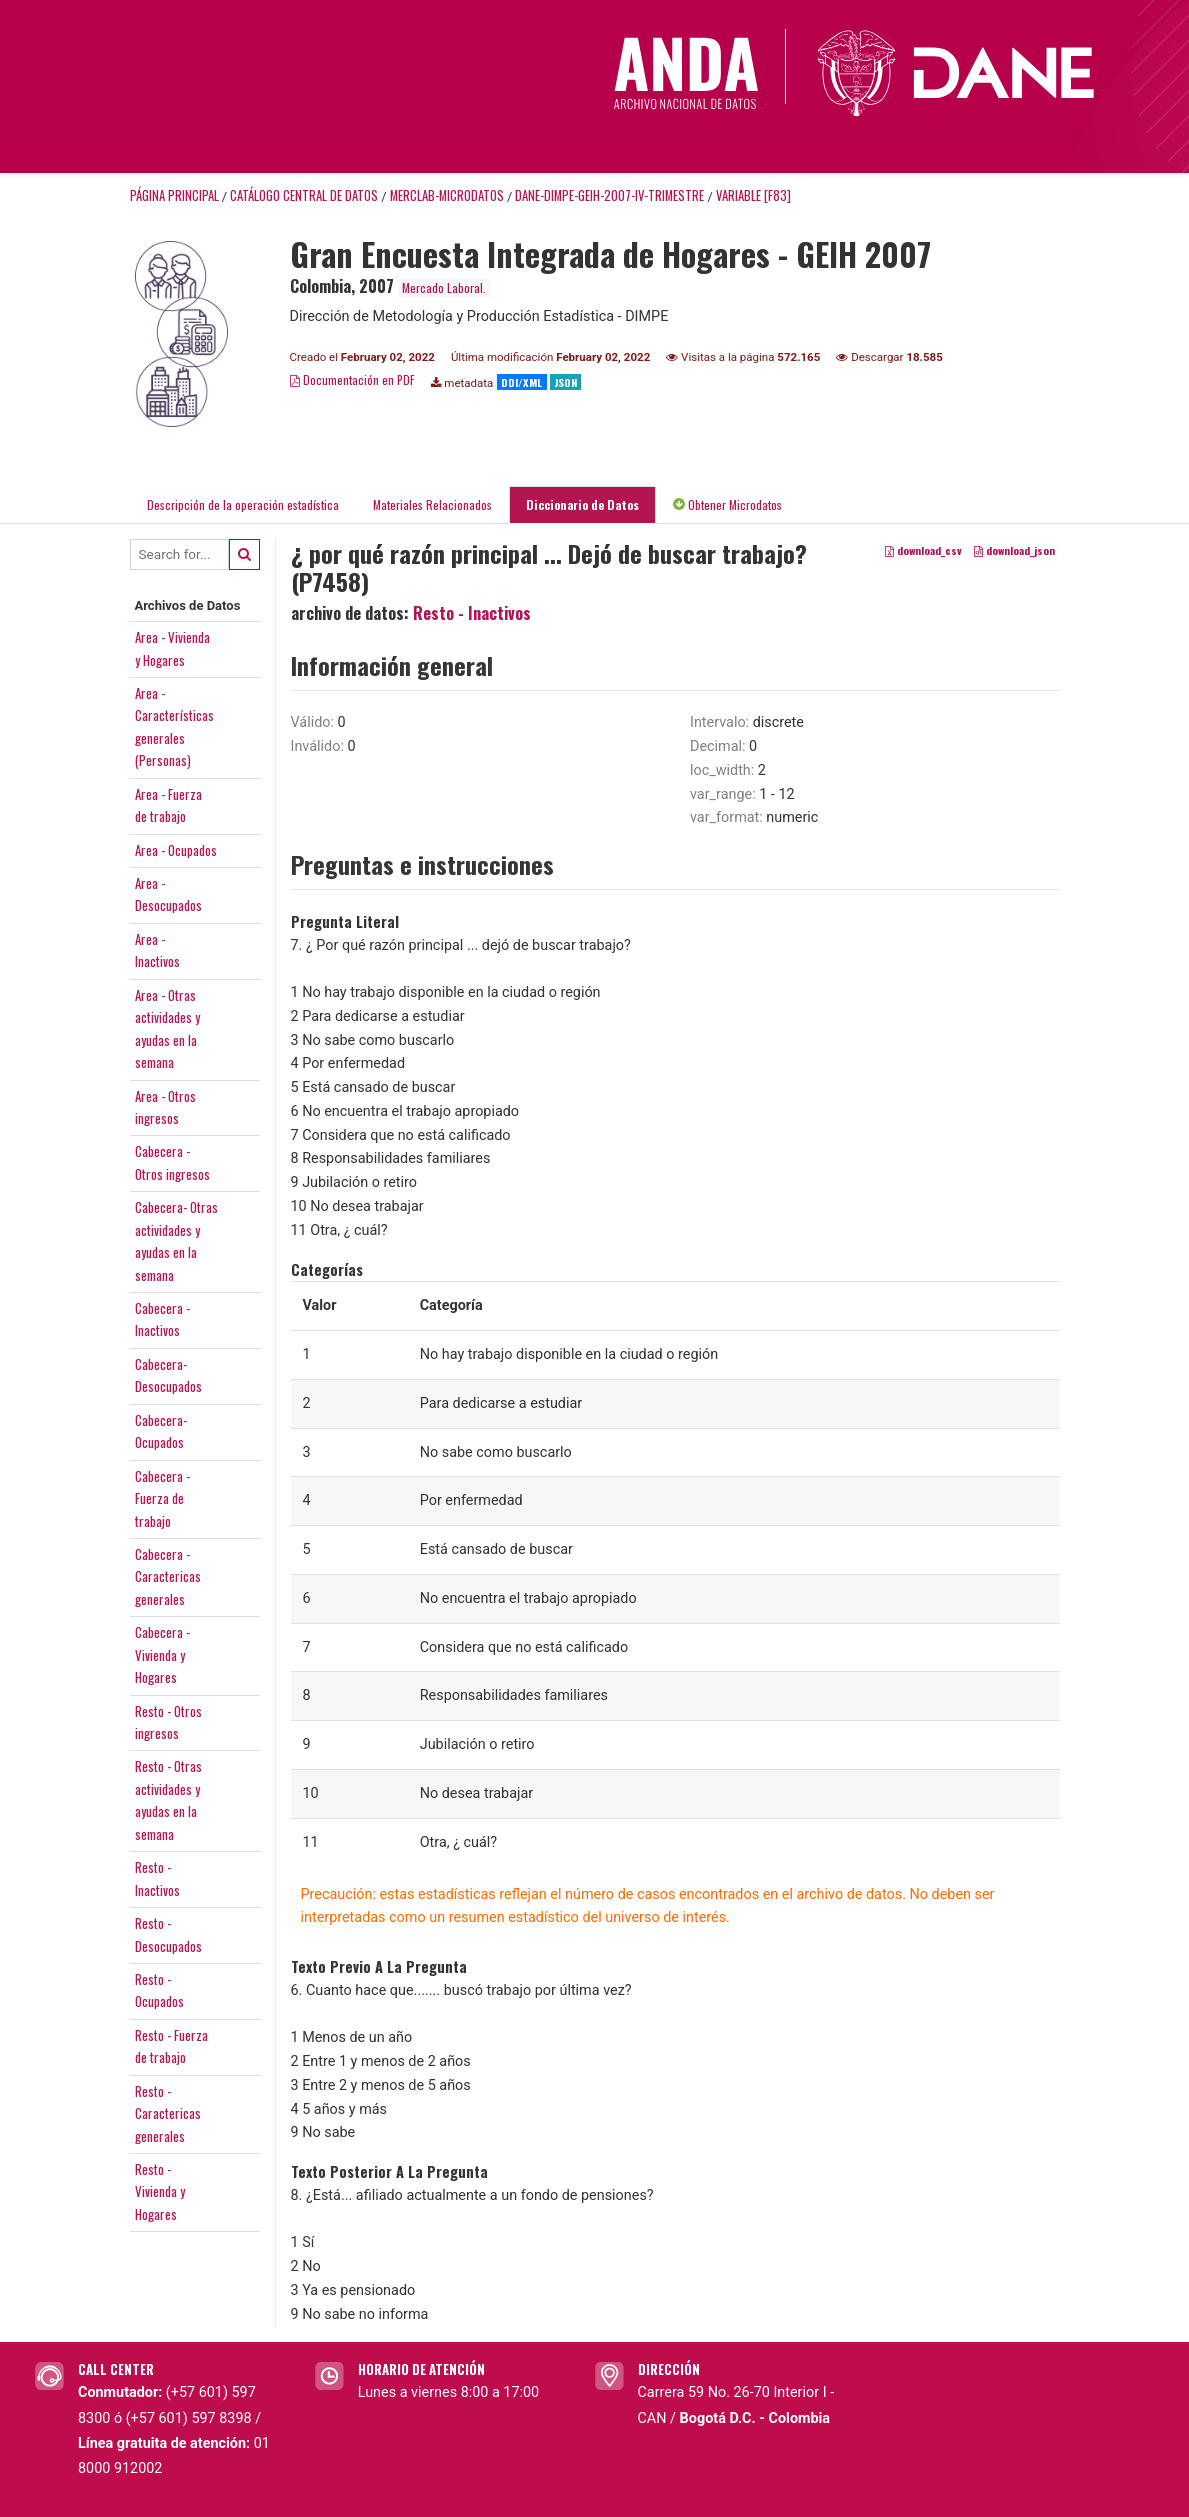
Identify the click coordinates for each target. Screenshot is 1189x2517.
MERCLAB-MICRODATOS (447, 195)
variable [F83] (753, 195)
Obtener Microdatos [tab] (727, 504)
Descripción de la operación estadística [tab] (243, 504)
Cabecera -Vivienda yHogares (162, 1654)
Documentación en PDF (352, 379)
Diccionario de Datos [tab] (582, 504)
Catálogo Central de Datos (304, 195)
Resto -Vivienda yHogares (160, 2191)
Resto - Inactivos (472, 613)
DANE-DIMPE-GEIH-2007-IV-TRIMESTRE (609, 195)
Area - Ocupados (176, 850)
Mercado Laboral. (444, 287)
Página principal (174, 195)
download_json (1014, 550)
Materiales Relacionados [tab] (432, 504)
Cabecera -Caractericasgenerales (168, 1576)
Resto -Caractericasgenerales (168, 2113)
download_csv (923, 550)
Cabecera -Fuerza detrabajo (162, 1498)
